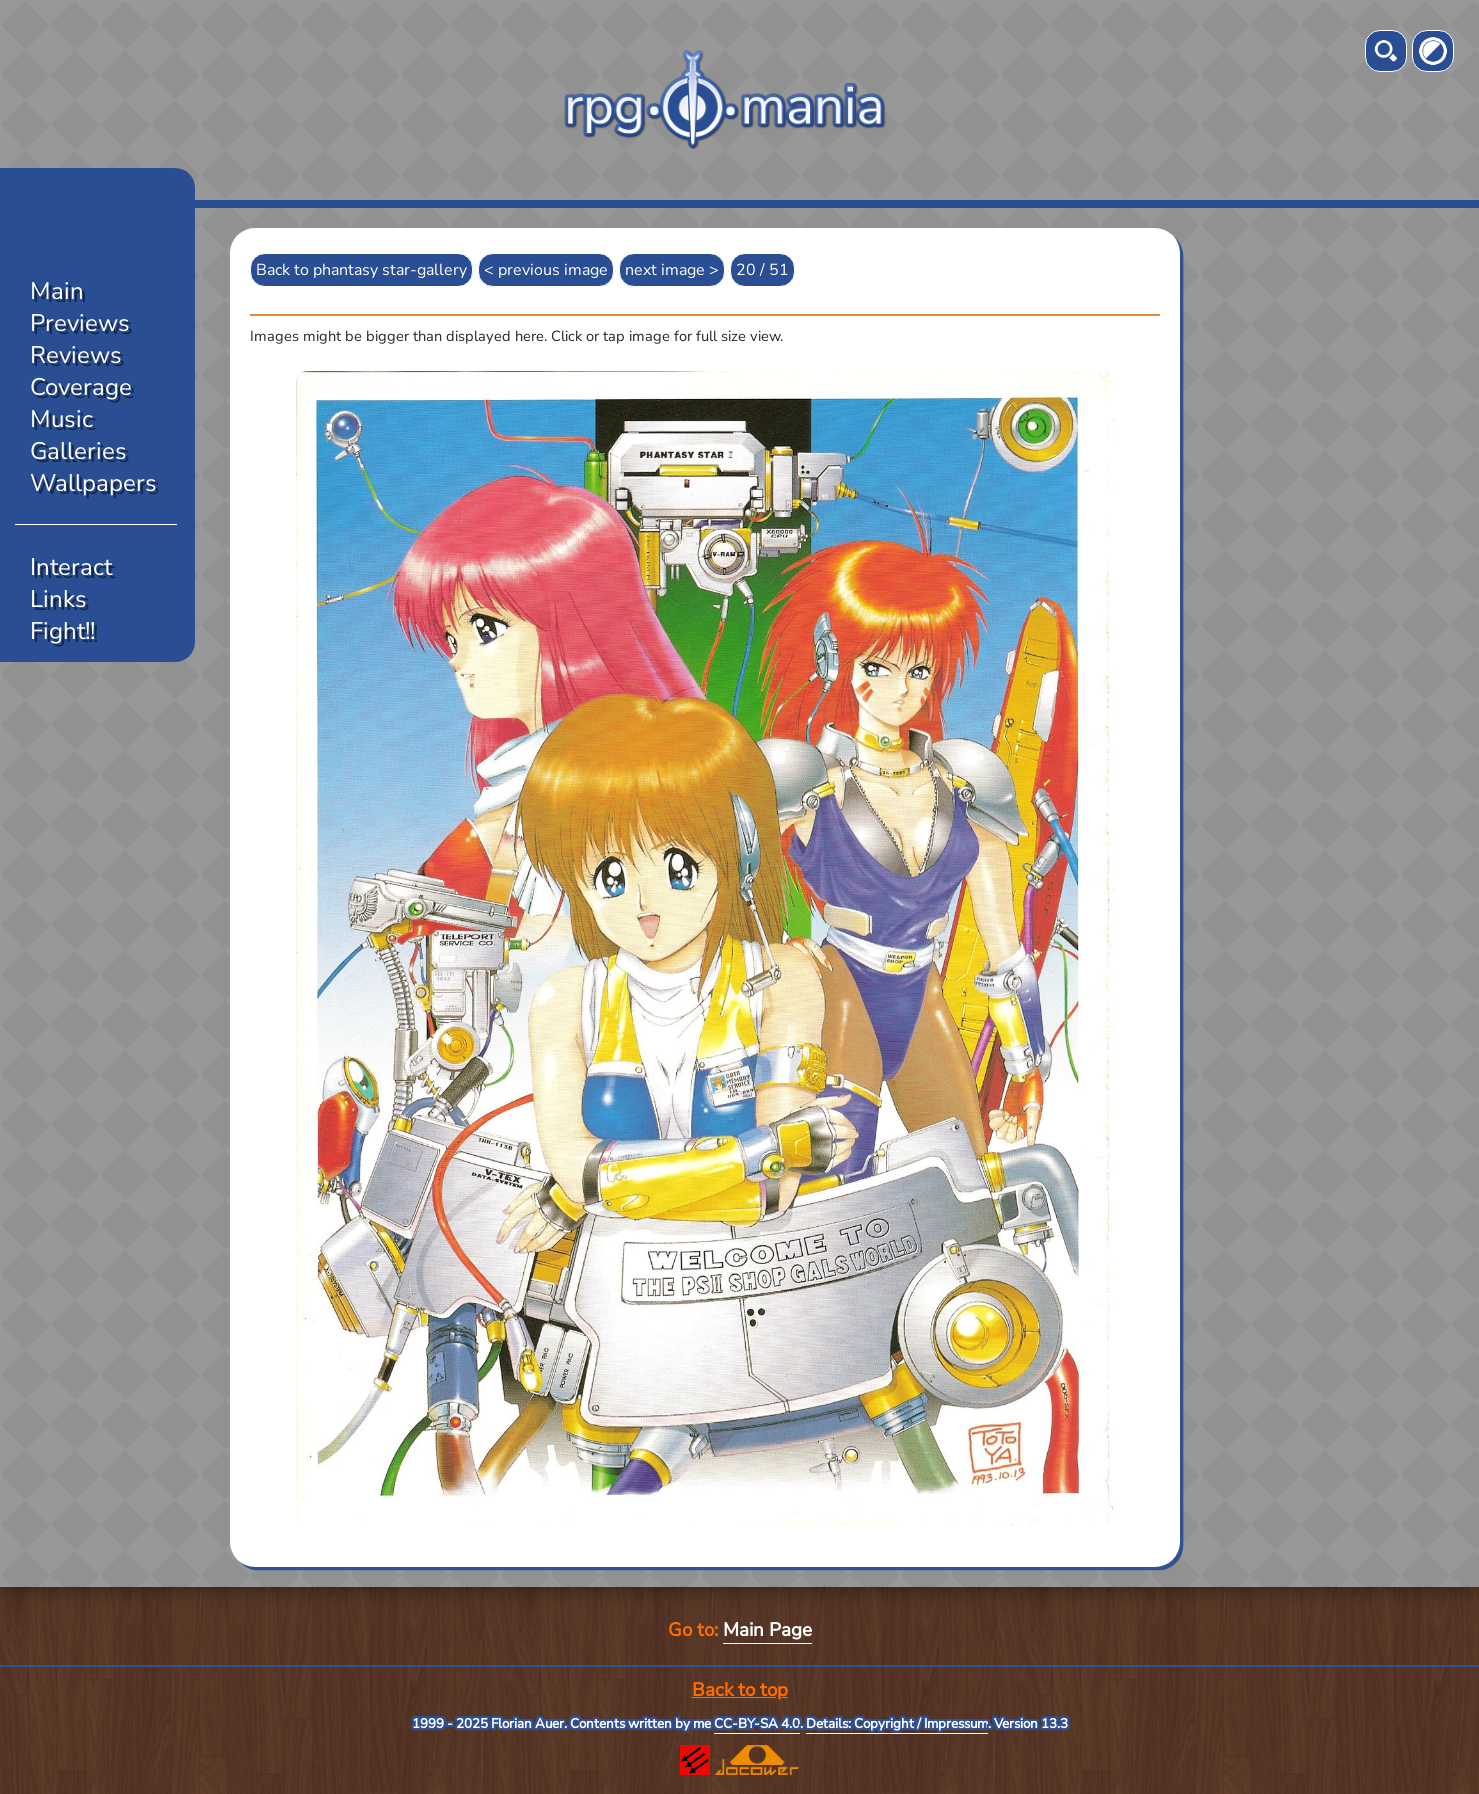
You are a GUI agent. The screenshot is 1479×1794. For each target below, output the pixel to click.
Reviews (76, 355)
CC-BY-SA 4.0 (757, 1724)
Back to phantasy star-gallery (361, 270)
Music (61, 419)
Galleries (78, 451)
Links (58, 599)
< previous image (546, 270)
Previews (80, 323)
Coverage (81, 387)
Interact (71, 567)
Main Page (767, 1630)
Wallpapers (93, 483)
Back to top (740, 1690)
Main (57, 291)
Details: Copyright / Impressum (897, 1724)
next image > (672, 270)
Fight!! (62, 631)
